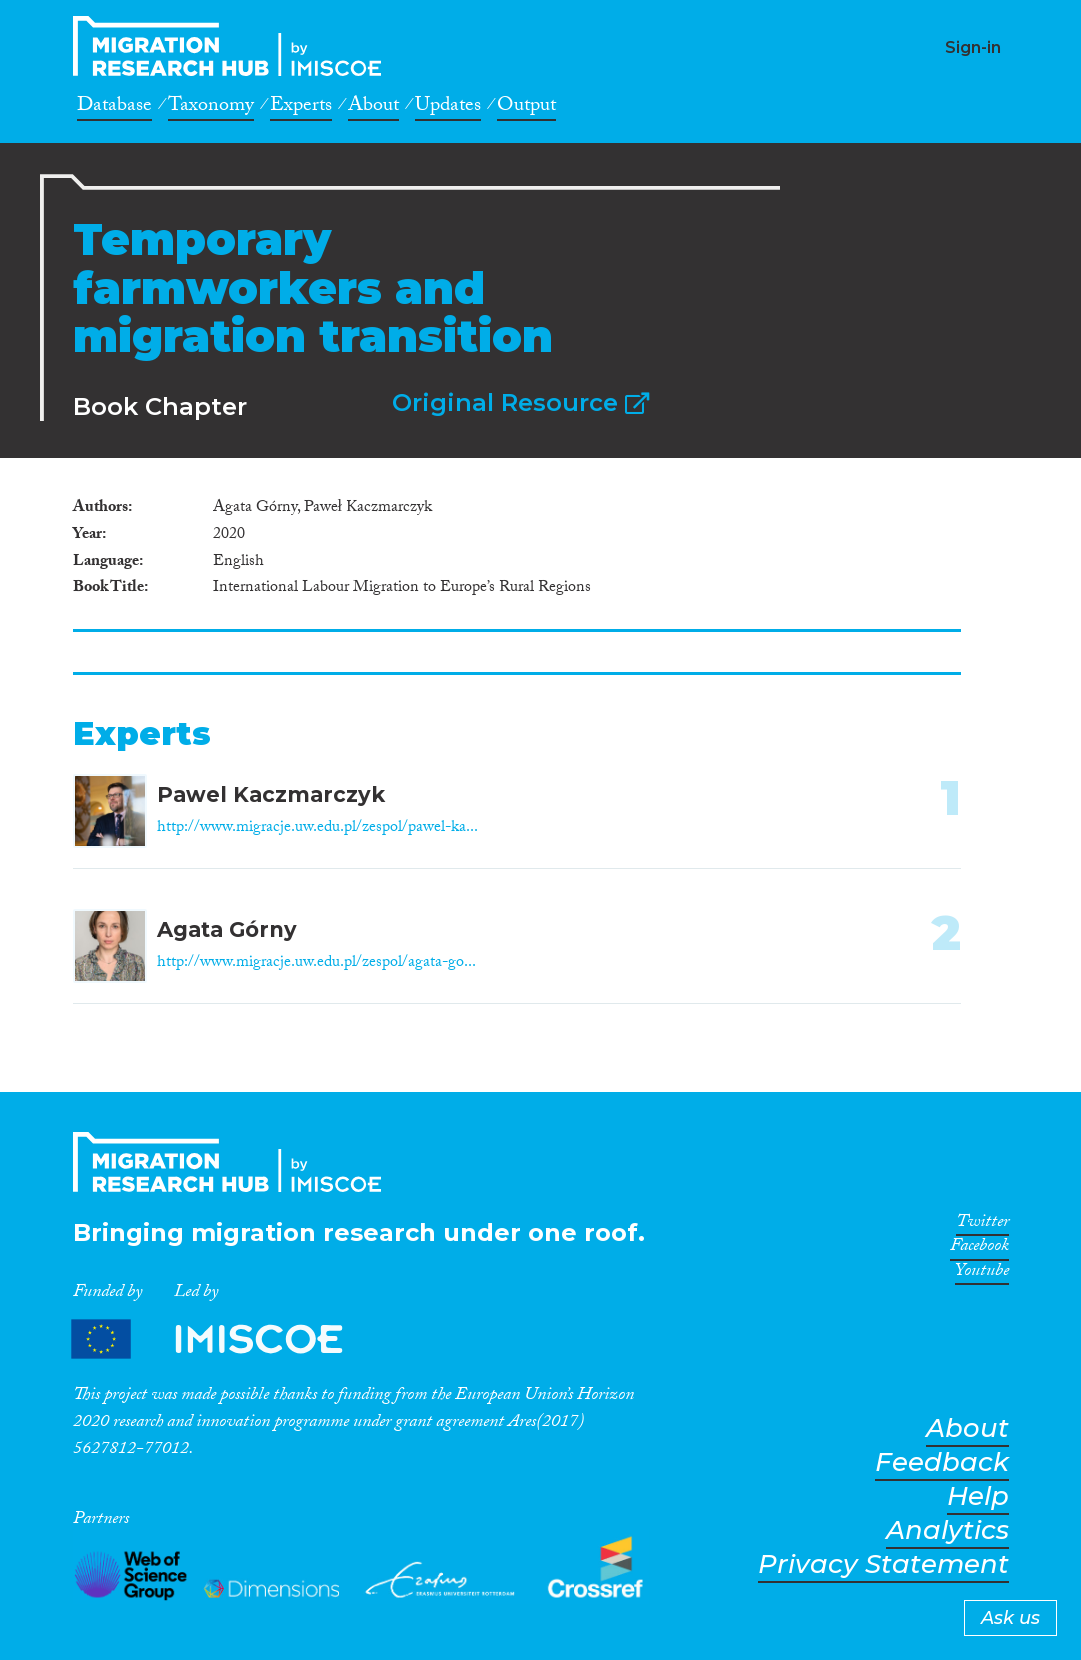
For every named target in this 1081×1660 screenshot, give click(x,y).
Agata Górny (227, 929)
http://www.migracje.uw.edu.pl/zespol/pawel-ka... (317, 828)
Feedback (942, 1462)
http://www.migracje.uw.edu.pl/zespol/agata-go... (316, 963)
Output (526, 108)
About (373, 108)
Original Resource (520, 402)
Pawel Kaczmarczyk (271, 794)
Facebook (979, 1249)
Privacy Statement (883, 1564)
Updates (448, 108)
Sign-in (973, 47)
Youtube (982, 1274)
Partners (224, 1339)
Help (978, 1496)
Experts (301, 108)
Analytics (947, 1530)
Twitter (982, 1225)
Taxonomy (211, 108)
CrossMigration (233, 46)
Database (114, 108)
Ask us (1010, 1618)
